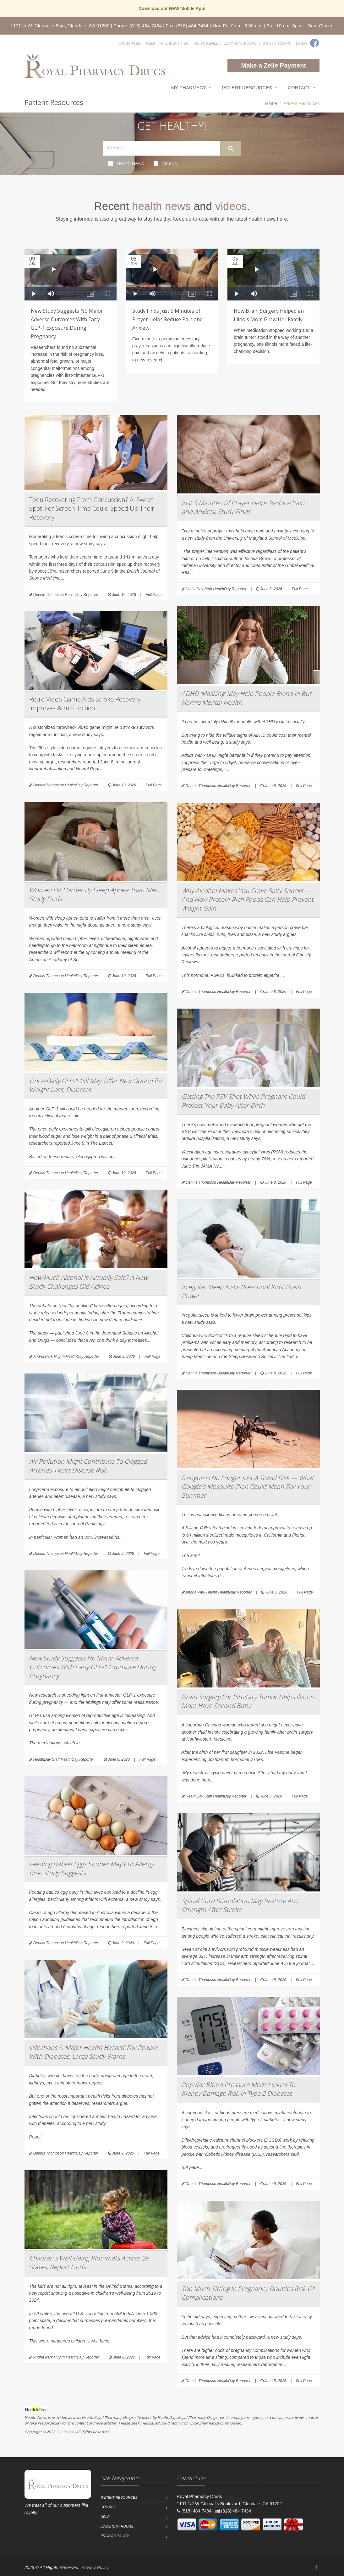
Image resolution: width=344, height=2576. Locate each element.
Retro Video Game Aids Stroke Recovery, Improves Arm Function (85, 703)
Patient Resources (247, 87)
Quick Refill (206, 43)
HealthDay (65, 2432)
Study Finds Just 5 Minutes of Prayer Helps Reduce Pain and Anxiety (167, 319)
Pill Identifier (174, 43)
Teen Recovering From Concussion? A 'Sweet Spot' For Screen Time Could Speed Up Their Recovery (91, 508)
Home (271, 103)
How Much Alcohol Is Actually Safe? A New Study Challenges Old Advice (88, 1282)
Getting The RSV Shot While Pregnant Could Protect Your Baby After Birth (243, 1100)
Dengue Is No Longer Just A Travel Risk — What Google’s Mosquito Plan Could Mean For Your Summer (248, 1486)
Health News (126, 163)
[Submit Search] (230, 148)
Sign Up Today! (276, 43)
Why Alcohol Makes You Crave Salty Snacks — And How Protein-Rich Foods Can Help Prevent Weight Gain (248, 899)
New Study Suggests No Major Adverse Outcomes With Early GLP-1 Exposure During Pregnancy (92, 1667)
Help (150, 43)
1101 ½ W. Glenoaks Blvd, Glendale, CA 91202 (59, 25)
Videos (165, 163)
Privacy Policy (115, 2536)
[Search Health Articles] (161, 148)
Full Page (154, 594)
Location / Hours (240, 43)
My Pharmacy (188, 87)
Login (301, 43)
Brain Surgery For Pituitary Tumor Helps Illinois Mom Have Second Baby (248, 1701)
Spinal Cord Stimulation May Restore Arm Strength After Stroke (240, 1905)
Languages (129, 43)
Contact (299, 87)
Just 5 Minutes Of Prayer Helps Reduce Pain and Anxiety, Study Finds (243, 507)
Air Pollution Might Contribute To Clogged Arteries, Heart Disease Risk (88, 1465)
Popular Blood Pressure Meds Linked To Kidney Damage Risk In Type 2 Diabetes (238, 2089)
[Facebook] (314, 43)
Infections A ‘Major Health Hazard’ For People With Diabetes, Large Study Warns (93, 2052)
